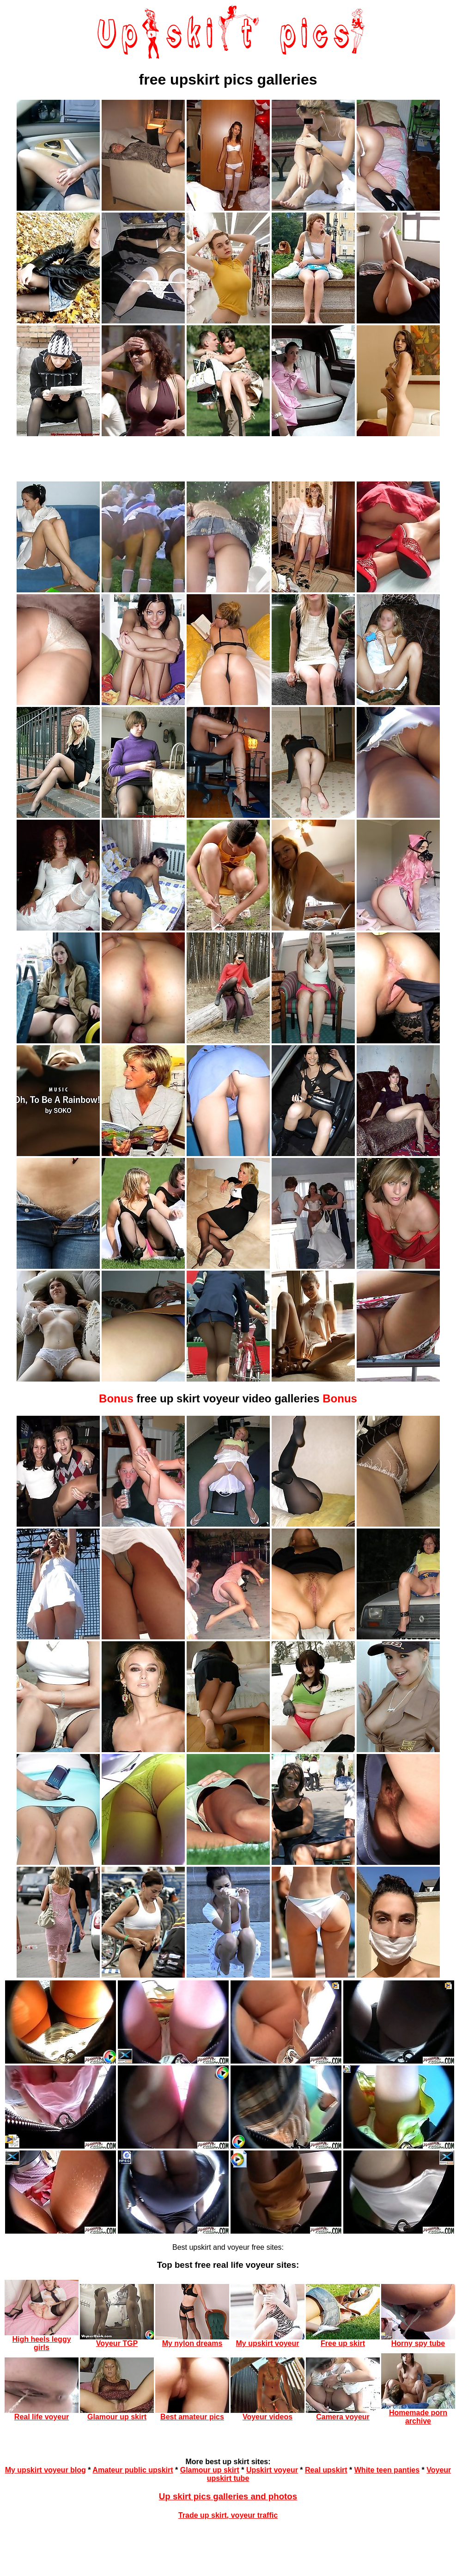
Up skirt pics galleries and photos (228, 2496)
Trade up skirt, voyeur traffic (228, 2515)
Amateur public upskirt (132, 2470)
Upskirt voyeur (272, 2470)
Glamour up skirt (209, 2470)
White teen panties (387, 2470)
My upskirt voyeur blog (45, 2470)
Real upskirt (326, 2470)
